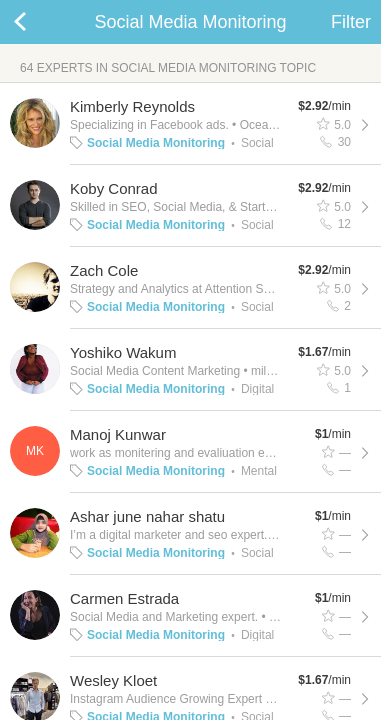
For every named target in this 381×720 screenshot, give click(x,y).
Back (40, 22)
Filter (351, 22)
